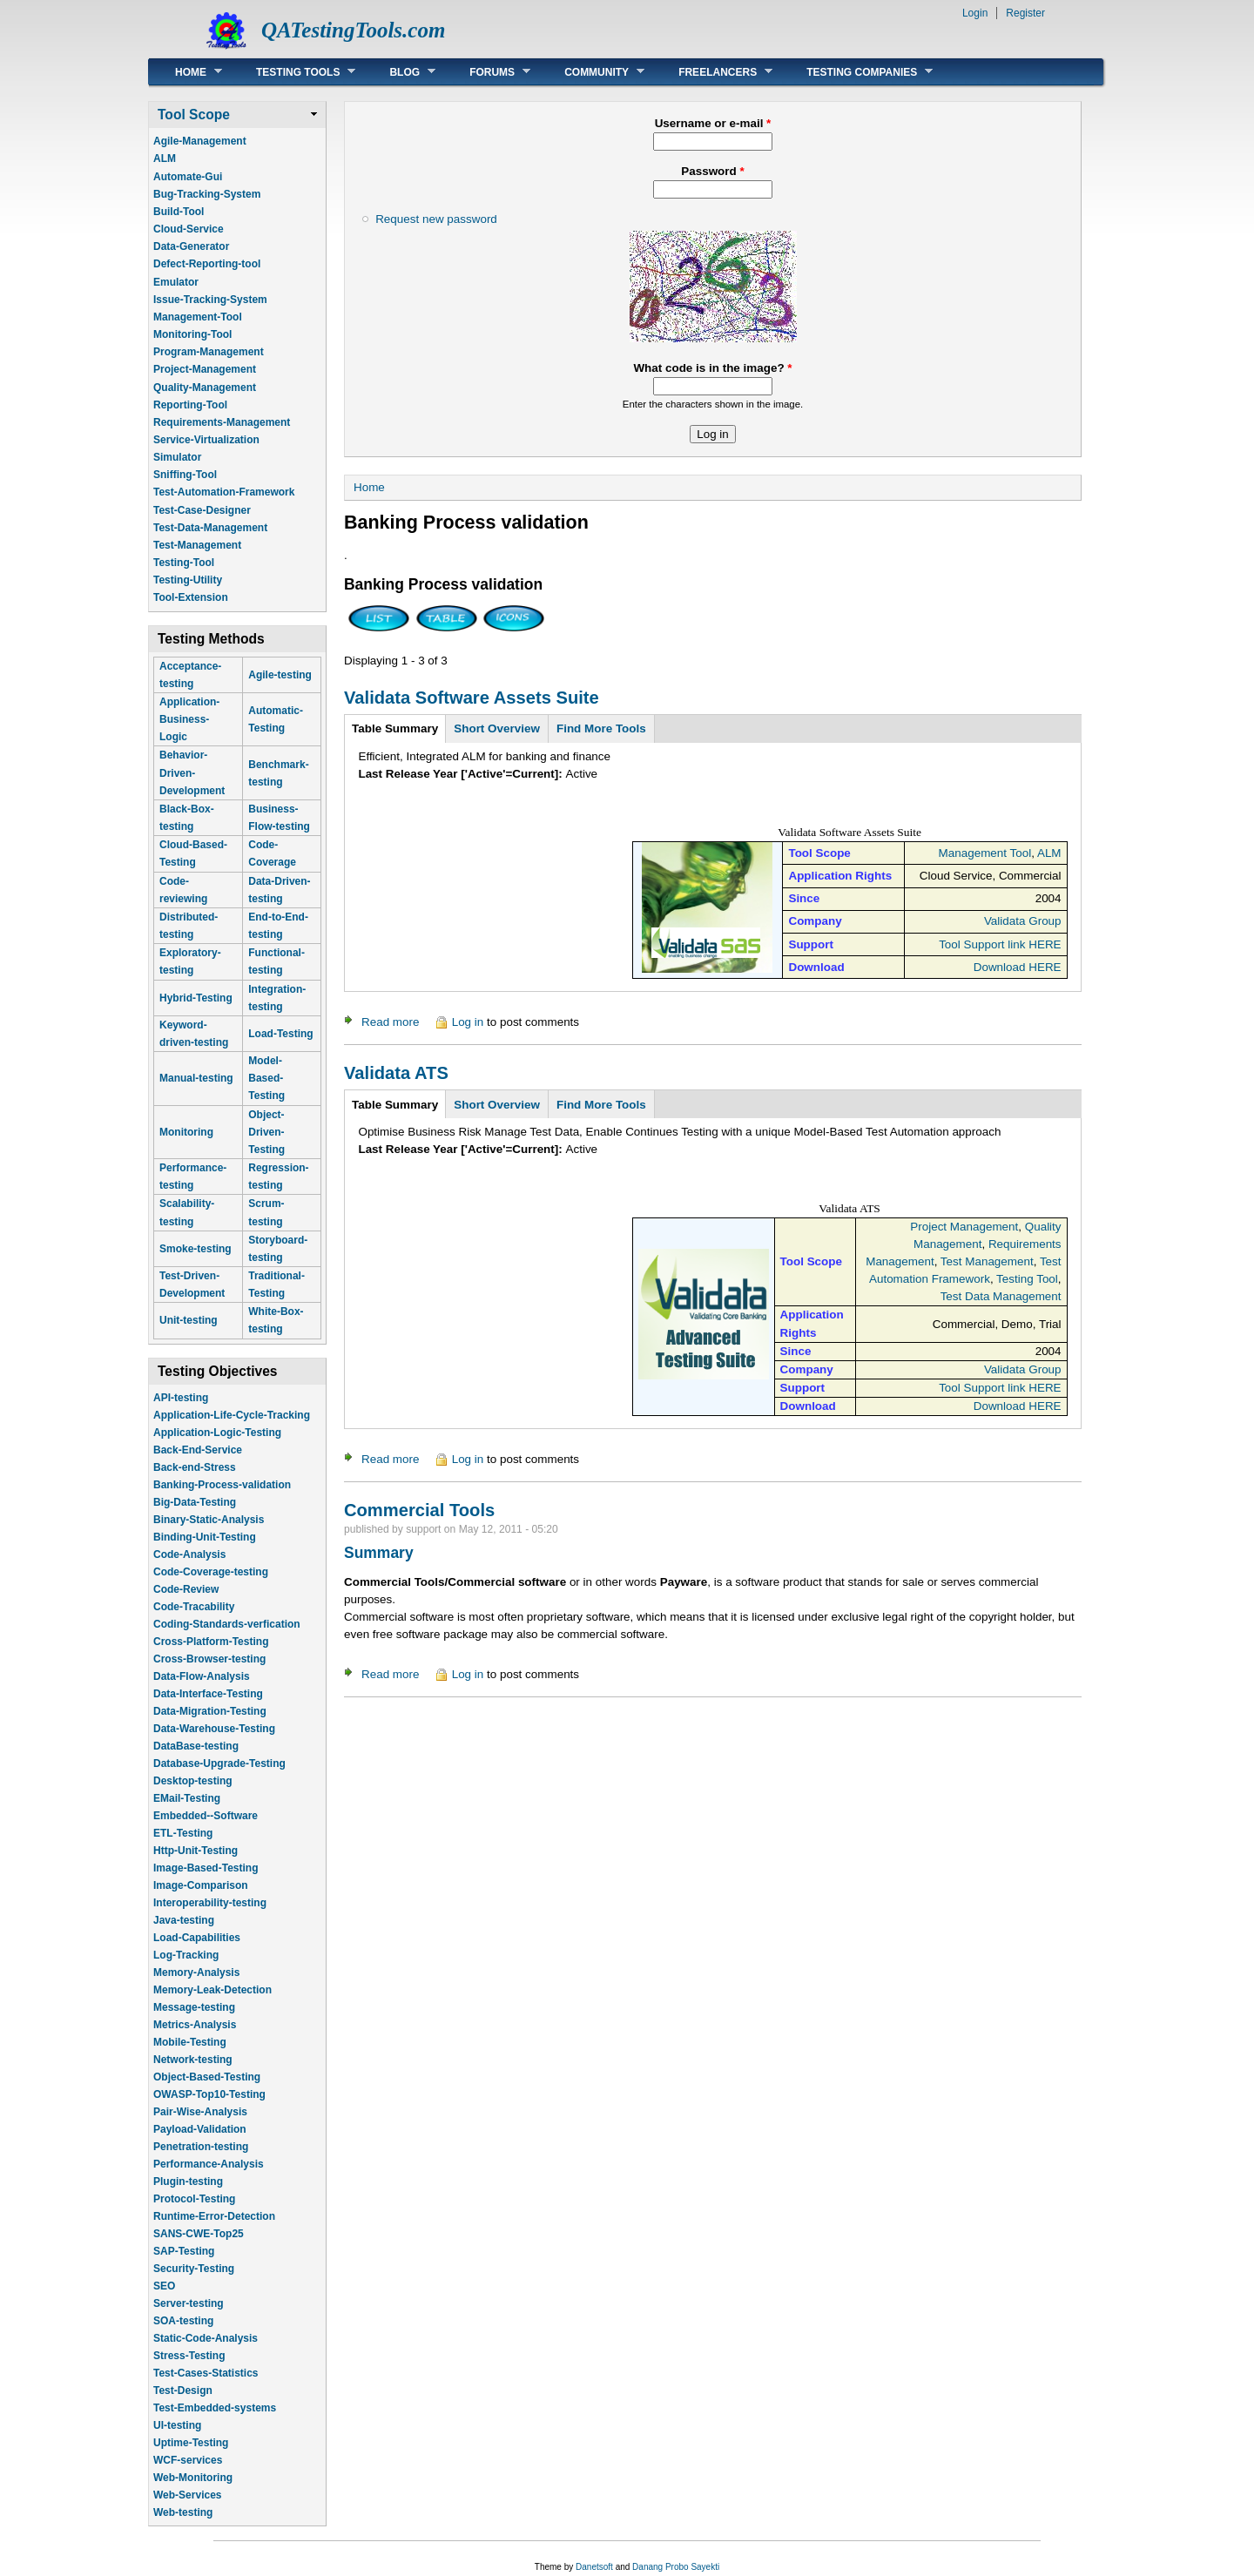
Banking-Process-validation (222, 1485)
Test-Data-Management (210, 528)
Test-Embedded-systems (214, 2408)
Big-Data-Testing (194, 1502)
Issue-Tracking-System (210, 299)
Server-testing (188, 2303)
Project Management (964, 1226)
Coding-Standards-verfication (226, 1624)
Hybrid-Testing (196, 998)
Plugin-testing (188, 2181)
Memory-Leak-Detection (212, 1990)
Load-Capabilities (196, 1938)
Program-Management (208, 352)
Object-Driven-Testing (266, 1132)
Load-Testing (280, 1034)
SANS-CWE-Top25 (198, 2234)
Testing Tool (1027, 1278)
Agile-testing (280, 675)
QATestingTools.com (353, 30)
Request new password (436, 219)
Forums (486, 71)
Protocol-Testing (194, 2199)
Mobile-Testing (189, 2042)
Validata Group (1023, 920)
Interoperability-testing (209, 1903)
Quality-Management (204, 387)
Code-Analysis (189, 1554)
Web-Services (187, 2495)
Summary (379, 1552)
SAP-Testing (183, 2251)
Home (185, 71)
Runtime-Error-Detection (214, 2216)
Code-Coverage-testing (210, 1572)
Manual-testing (196, 1078)
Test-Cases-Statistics (206, 2373)
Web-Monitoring (193, 2477)
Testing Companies (856, 71)
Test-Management (197, 545)
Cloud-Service (188, 229)
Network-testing (193, 2059)
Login (975, 13)
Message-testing (194, 2007)
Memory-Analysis (196, 1972)
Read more (390, 1021)
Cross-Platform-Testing (210, 1641)
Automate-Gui (187, 177)
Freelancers (712, 71)
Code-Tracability (193, 1607)
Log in (468, 1021)
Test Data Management (1001, 1296)
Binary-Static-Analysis (208, 1520)
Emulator (176, 282)
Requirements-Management (221, 422)
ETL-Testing (182, 1833)
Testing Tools (292, 71)
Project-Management (204, 369)
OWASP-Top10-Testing (209, 2094)
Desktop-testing (193, 1781)
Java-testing (183, 1920)
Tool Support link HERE (1000, 944)
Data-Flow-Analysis (201, 1676)
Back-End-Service (197, 1450)
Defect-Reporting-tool (206, 264)
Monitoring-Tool (192, 334)
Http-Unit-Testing (195, 1850)
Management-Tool (197, 317)
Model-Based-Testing (266, 1078)
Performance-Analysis (208, 2164)
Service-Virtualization (206, 440)
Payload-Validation (199, 2129)
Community (591, 71)
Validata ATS (396, 1072)
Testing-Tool (183, 562)
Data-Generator (191, 246)
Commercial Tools (419, 1510)
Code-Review (186, 1589)
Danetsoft (594, 2567)
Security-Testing (193, 2268)
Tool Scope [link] (194, 114)
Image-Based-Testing (205, 1868)
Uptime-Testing (190, 2443)
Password (712, 171)
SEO (164, 2286)
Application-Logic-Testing (217, 1432)
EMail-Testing (186, 1798)
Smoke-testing (195, 1249)
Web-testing (182, 2512)
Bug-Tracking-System (206, 194)
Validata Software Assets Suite (471, 697)
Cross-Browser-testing (209, 1659)
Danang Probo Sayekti (675, 2567)
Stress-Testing (189, 2356)
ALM (164, 158)
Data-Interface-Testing (208, 1694)
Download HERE (1018, 967)
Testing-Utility (187, 580)
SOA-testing (183, 2321)
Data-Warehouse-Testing (214, 1729)
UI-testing (177, 2425)
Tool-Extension (190, 597)
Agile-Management (199, 141)
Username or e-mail (713, 123)
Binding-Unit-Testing (204, 1537)
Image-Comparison (200, 1885)
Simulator (177, 457)
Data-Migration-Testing (209, 1711)
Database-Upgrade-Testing (219, 1763)
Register (1025, 13)
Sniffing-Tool (185, 475)
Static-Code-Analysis (205, 2338)
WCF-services (187, 2460)
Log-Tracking (186, 1955)
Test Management (987, 1261)
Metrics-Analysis (194, 2025)
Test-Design (182, 2390)
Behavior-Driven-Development (192, 772)
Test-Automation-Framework (223, 492)
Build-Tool (178, 212)
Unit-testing (188, 1320)
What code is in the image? (712, 367)
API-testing (180, 1398)
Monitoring (186, 1132)
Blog (399, 71)
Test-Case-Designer (202, 510)
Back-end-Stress (194, 1467)
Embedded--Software (205, 1816)
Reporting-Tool (190, 405)
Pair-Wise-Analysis (200, 2112)
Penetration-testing (200, 2147)
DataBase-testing (196, 1746)
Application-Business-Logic (189, 719)
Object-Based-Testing (206, 2077)
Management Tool (985, 853)
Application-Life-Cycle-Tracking (231, 1415)
